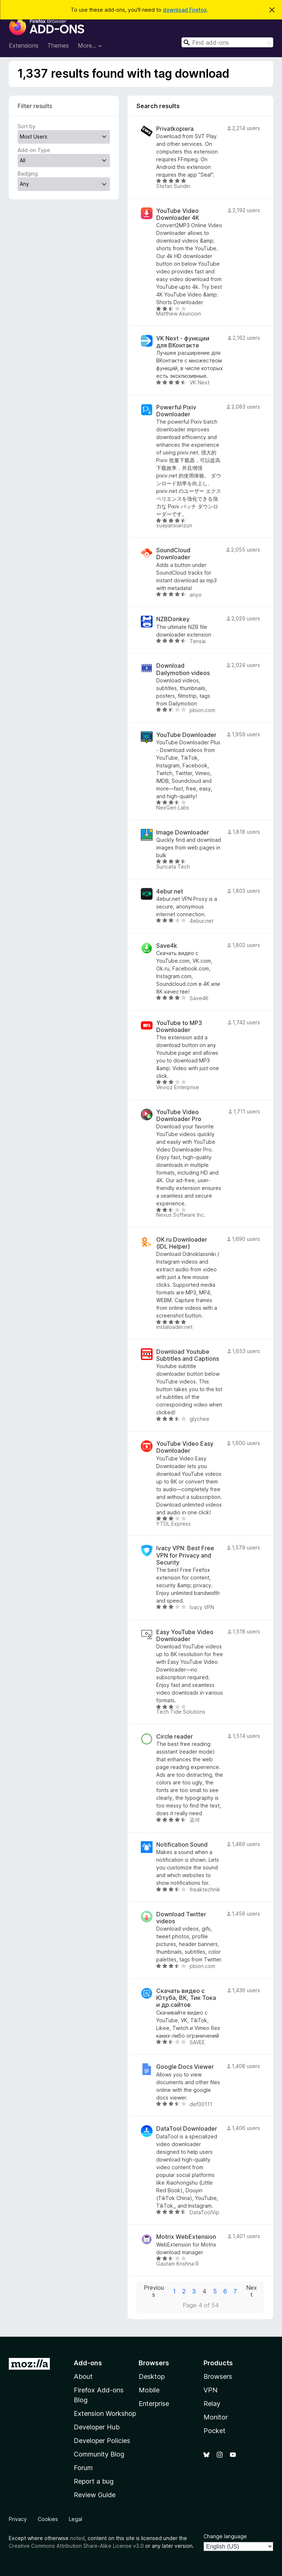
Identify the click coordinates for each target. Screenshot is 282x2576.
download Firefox (185, 10)
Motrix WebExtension (186, 2236)
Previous (154, 2291)
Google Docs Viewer (185, 2066)
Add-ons (88, 2363)
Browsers (218, 2376)
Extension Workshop (105, 2413)
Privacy (18, 2519)
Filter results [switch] (35, 106)
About (83, 2376)
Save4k (166, 945)
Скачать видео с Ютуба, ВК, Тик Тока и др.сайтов (186, 1997)
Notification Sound (182, 1844)
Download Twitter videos (181, 1918)
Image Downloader (182, 832)
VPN (210, 2390)
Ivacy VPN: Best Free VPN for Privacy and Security (185, 1555)
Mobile (149, 2390)
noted (77, 2538)
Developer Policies (102, 2440)
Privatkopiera (175, 128)
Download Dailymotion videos (183, 669)
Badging (28, 173)
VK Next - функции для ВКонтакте (182, 342)
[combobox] (227, 42)
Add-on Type (34, 150)
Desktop (152, 2376)
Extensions (24, 45)
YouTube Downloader (186, 734)
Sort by (27, 126)
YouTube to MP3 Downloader (179, 1026)
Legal (75, 2519)
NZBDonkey (173, 619)
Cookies (48, 2519)
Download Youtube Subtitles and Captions (187, 1355)
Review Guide (95, 2495)
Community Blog (99, 2454)
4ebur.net (169, 891)
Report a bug (94, 2481)
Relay (212, 2403)
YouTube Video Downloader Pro (178, 1116)
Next (251, 2291)
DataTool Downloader (186, 2128)
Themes (58, 45)
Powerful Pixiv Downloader (176, 411)
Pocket (215, 2431)
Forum (83, 2468)
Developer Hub (97, 2427)
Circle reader (174, 1736)
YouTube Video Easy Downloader (184, 1447)
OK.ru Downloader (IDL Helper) (181, 1243)
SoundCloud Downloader (173, 554)
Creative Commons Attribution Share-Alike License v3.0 (76, 2546)
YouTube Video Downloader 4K (177, 214)
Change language (225, 2536)
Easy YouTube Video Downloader (184, 1636)
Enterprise (154, 2403)
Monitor (216, 2417)
